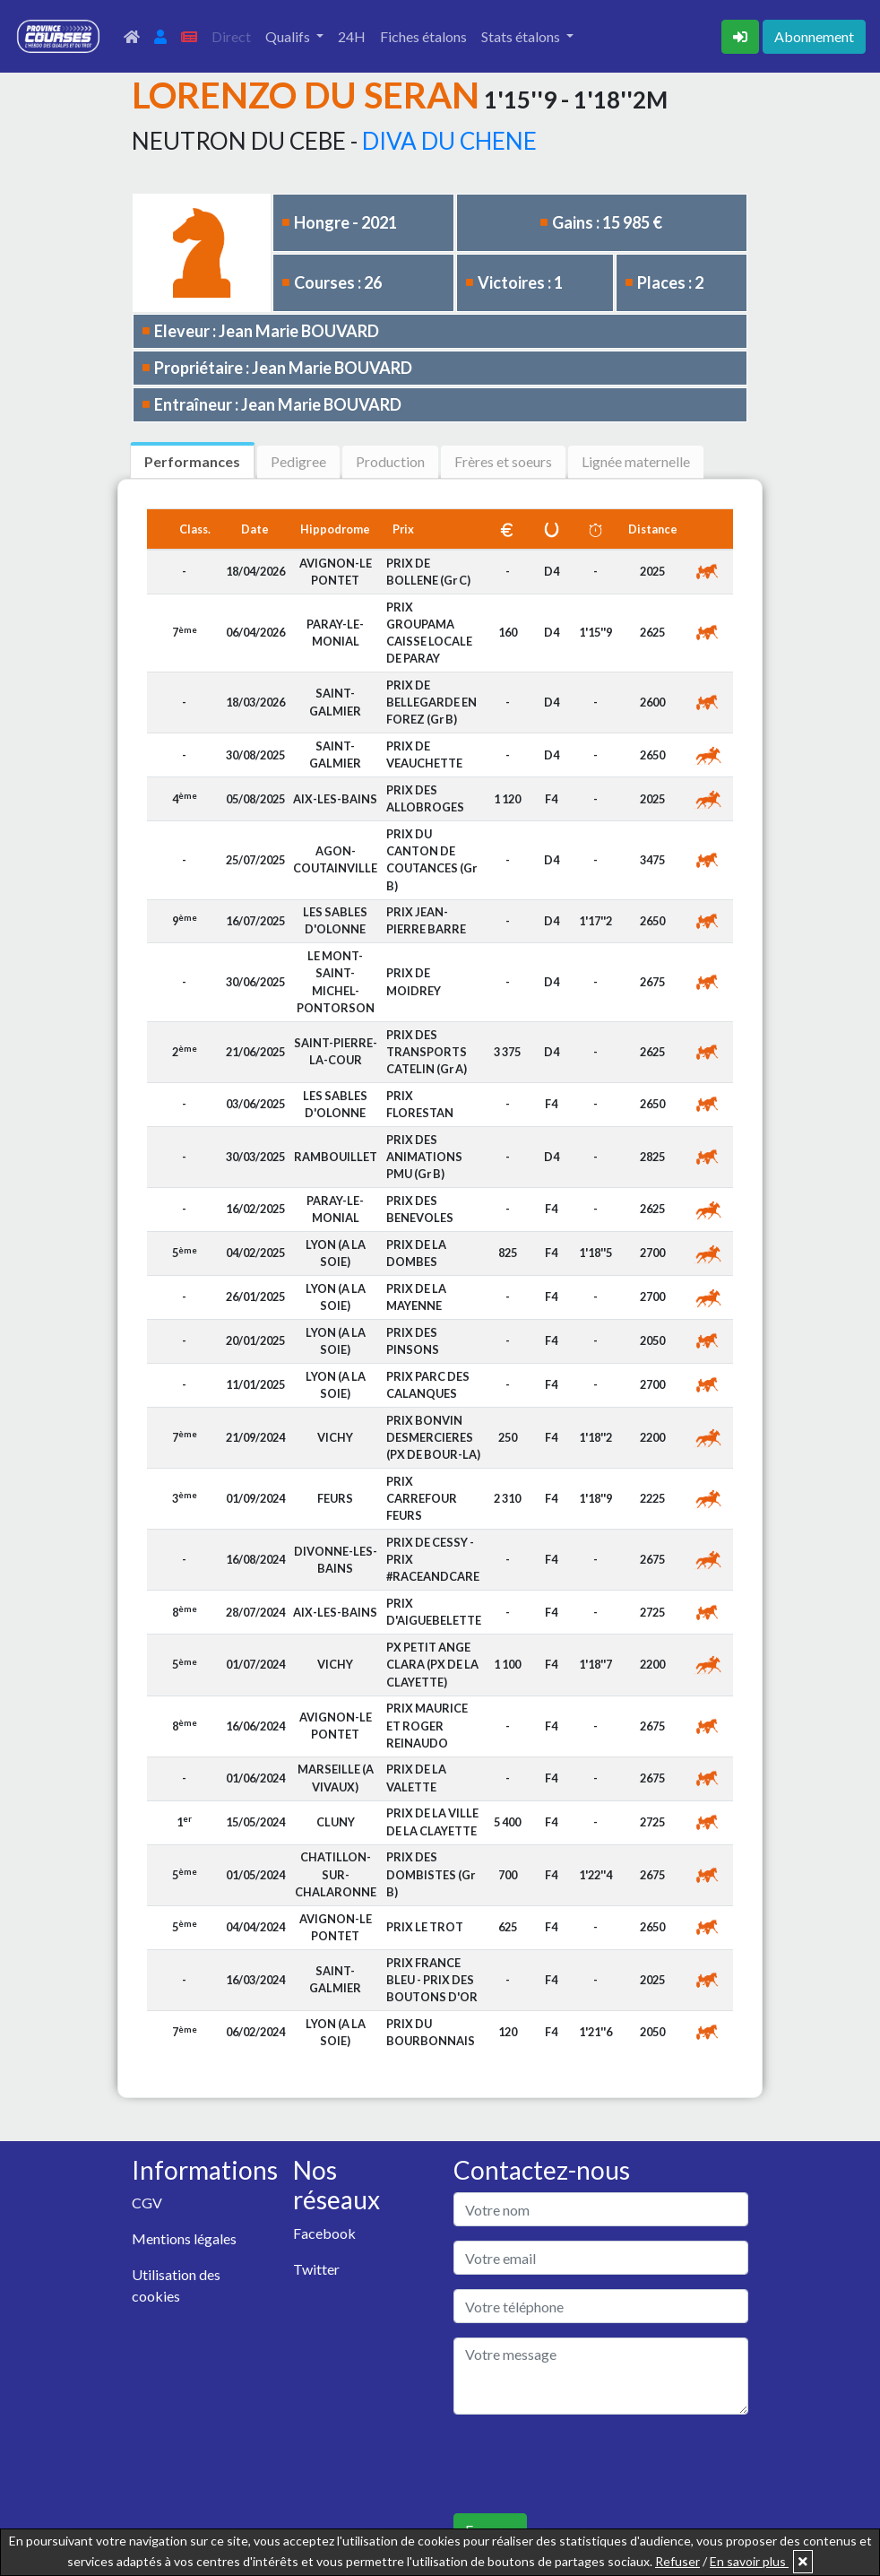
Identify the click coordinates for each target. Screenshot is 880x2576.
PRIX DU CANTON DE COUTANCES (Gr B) (431, 860)
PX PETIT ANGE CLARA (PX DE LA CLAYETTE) (432, 1664)
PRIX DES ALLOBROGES (425, 798)
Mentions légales (184, 2238)
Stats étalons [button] (522, 36)
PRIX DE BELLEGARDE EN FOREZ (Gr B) (431, 702)
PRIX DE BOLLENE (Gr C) (428, 571)
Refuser (677, 2561)
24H (352, 36)
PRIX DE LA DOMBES (416, 1253)
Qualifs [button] (289, 36)
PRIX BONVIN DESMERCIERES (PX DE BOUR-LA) (433, 1437)
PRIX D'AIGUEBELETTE (433, 1611)
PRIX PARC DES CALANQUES (428, 1385)
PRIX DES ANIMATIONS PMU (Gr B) (424, 1156)
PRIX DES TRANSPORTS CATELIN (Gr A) (426, 1052)
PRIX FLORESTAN (419, 1104)
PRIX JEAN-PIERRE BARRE (426, 920)
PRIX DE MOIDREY (413, 981)
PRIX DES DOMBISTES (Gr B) (430, 1874)
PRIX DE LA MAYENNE (416, 1297)
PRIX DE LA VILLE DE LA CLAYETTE (432, 1821)
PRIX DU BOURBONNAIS (430, 2032)
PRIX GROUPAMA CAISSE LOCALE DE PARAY (429, 633)
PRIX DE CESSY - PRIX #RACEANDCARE (432, 1559)
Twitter (316, 2268)
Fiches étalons (423, 36)
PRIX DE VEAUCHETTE (424, 754)
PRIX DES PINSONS (412, 1341)
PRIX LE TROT (424, 1927)
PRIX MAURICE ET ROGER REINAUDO (427, 1725)
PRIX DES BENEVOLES (419, 1209)
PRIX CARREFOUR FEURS (421, 1498)
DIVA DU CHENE (449, 140)
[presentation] (589, 2464)
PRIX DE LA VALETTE (416, 1777)
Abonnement (814, 36)
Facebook (324, 2233)
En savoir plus (749, 2561)
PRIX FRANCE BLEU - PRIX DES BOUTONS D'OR (432, 1980)
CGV (147, 2202)
